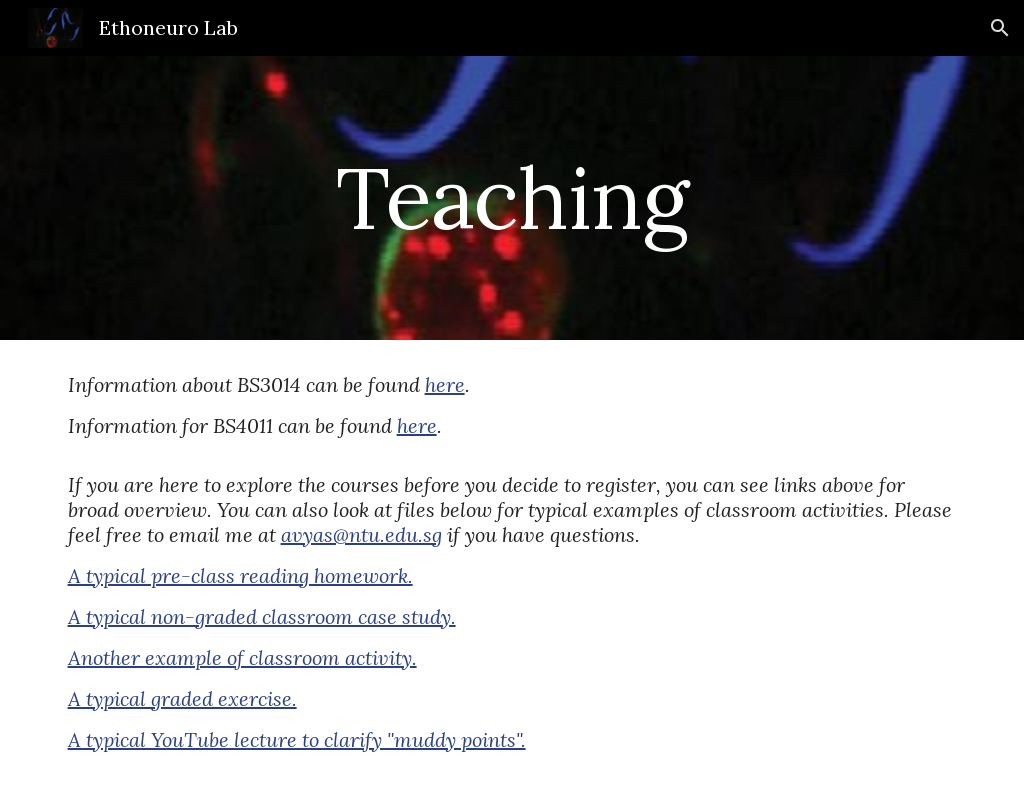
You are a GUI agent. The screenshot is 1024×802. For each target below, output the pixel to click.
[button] (1000, 28)
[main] (511, 197)
